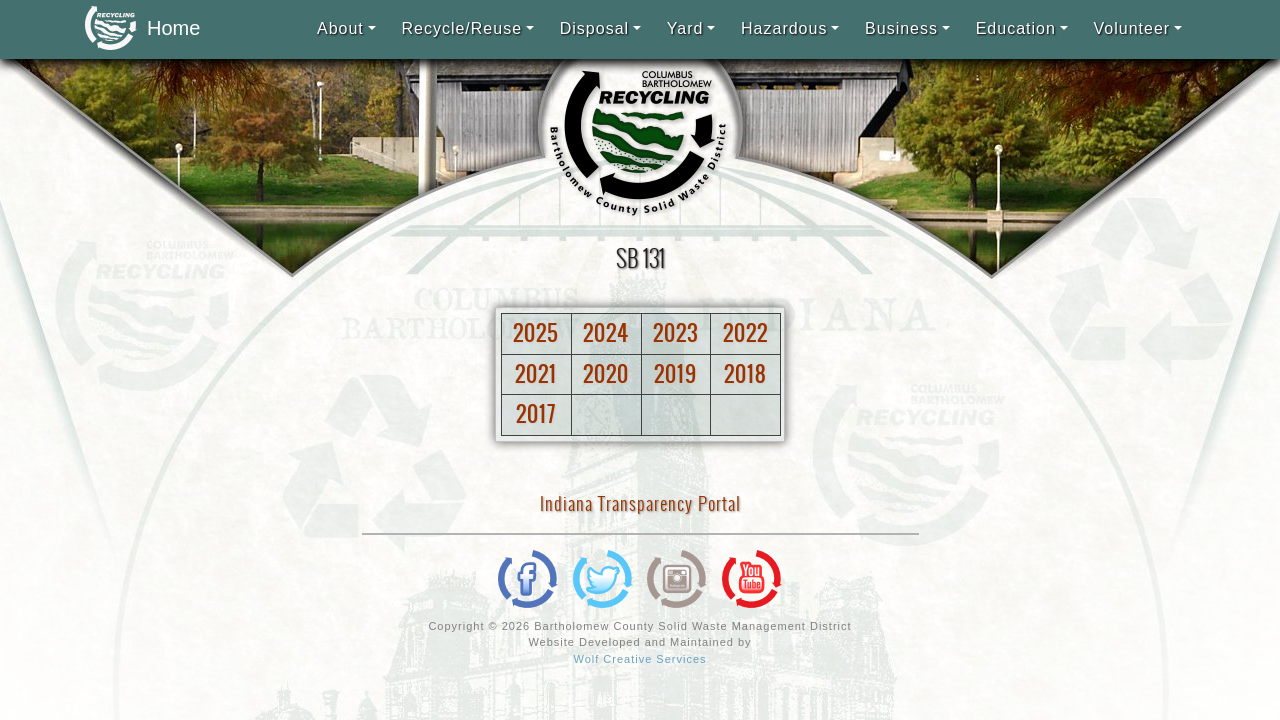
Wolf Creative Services (639, 659)
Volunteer (1132, 28)
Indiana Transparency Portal (640, 503)
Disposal (594, 28)
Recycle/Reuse (461, 28)
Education (1016, 28)
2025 (536, 333)
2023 (676, 333)
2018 (745, 374)
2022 (745, 333)
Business (901, 28)
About (340, 28)
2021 (536, 374)
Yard (685, 28)
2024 (606, 333)
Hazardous (784, 28)
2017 (536, 414)
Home (136, 29)
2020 (606, 374)
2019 (675, 374)
